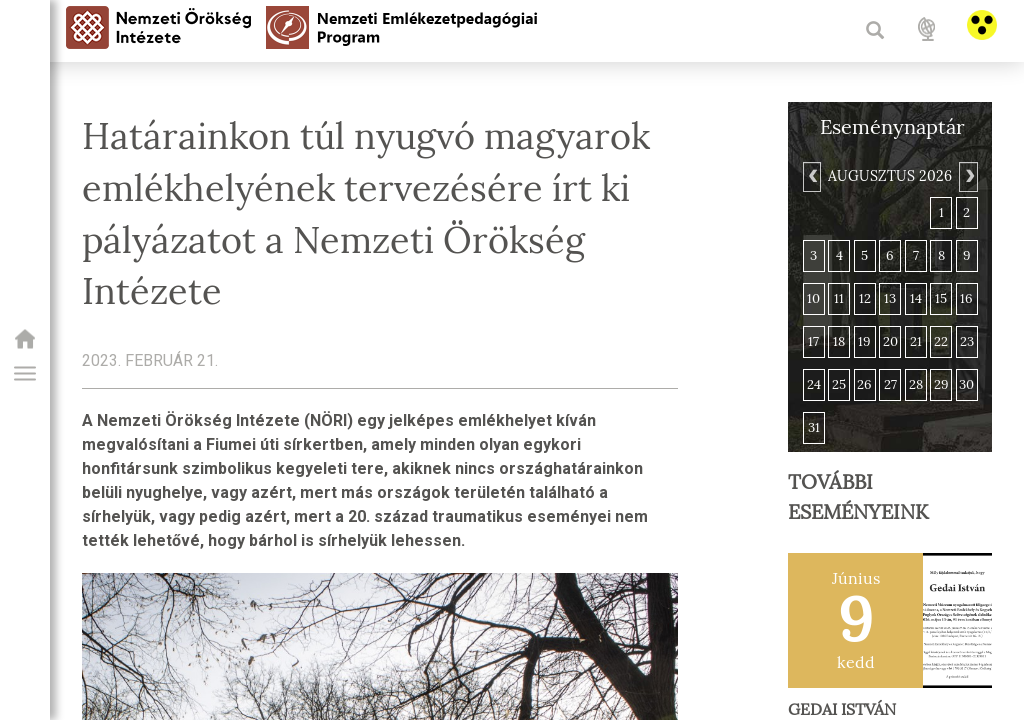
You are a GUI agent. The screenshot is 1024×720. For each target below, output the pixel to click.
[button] (25, 374)
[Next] (968, 177)
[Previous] (812, 177)
